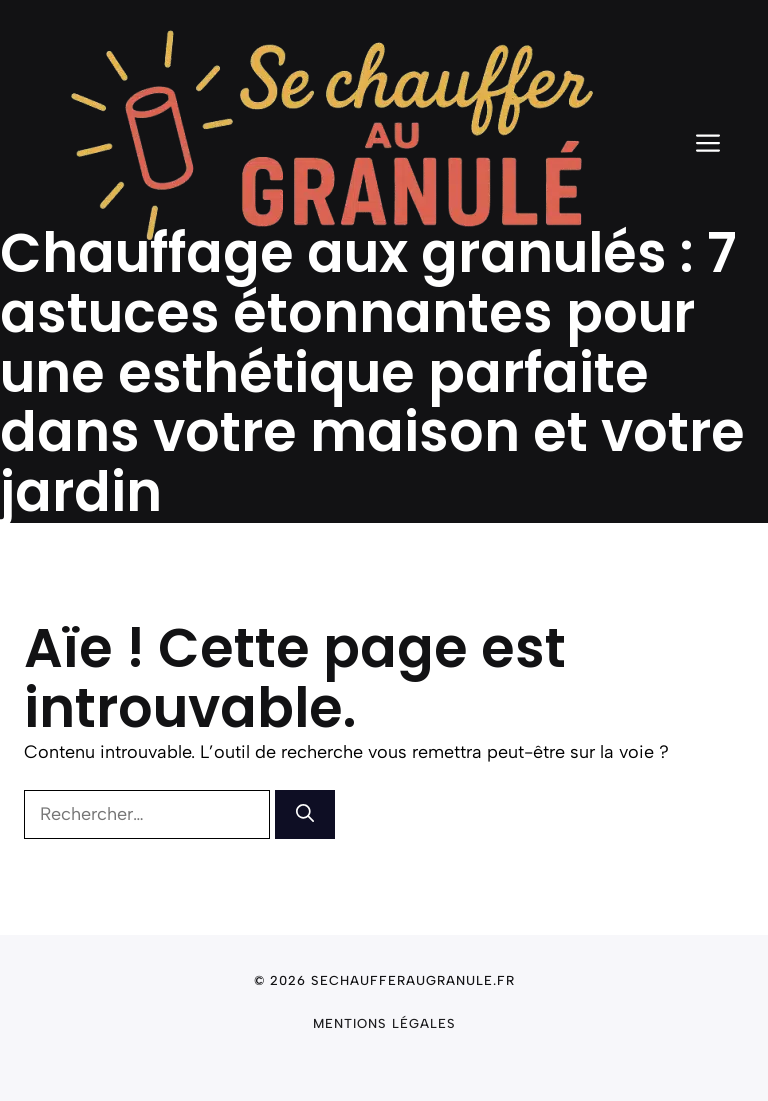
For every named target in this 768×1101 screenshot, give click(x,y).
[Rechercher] (305, 814)
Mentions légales (384, 1023)
